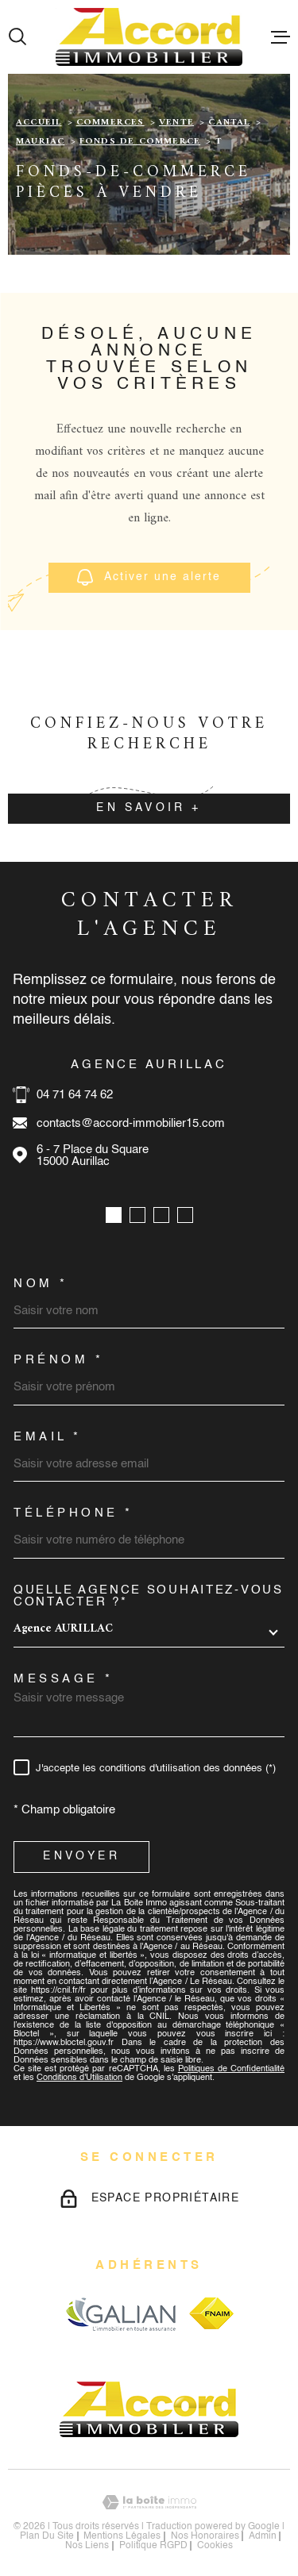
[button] (114, 1215)
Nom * (41, 1284)
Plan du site (47, 2536)
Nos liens (87, 2546)
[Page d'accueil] (149, 37)
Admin (263, 2536)
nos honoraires (205, 2536)
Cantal (229, 122)
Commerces (110, 122)
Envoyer (81, 1856)
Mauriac (40, 141)
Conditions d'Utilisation (79, 2078)
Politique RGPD (153, 2546)
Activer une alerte (149, 577)
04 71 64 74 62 (75, 1095)
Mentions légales (122, 2536)
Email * (48, 1437)
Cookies (215, 2546)
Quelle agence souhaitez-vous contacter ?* (149, 1596)
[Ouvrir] (17, 36)
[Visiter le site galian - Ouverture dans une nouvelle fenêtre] (120, 2314)
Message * (64, 1679)
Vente (176, 122)
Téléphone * (74, 1513)
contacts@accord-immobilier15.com (131, 1123)
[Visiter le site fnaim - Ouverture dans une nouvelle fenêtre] (211, 2313)
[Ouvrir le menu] (280, 36)
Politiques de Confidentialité (231, 2069)
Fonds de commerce (139, 141)
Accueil (38, 122)
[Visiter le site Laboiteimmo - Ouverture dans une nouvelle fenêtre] (149, 2502)
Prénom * (58, 1360)
